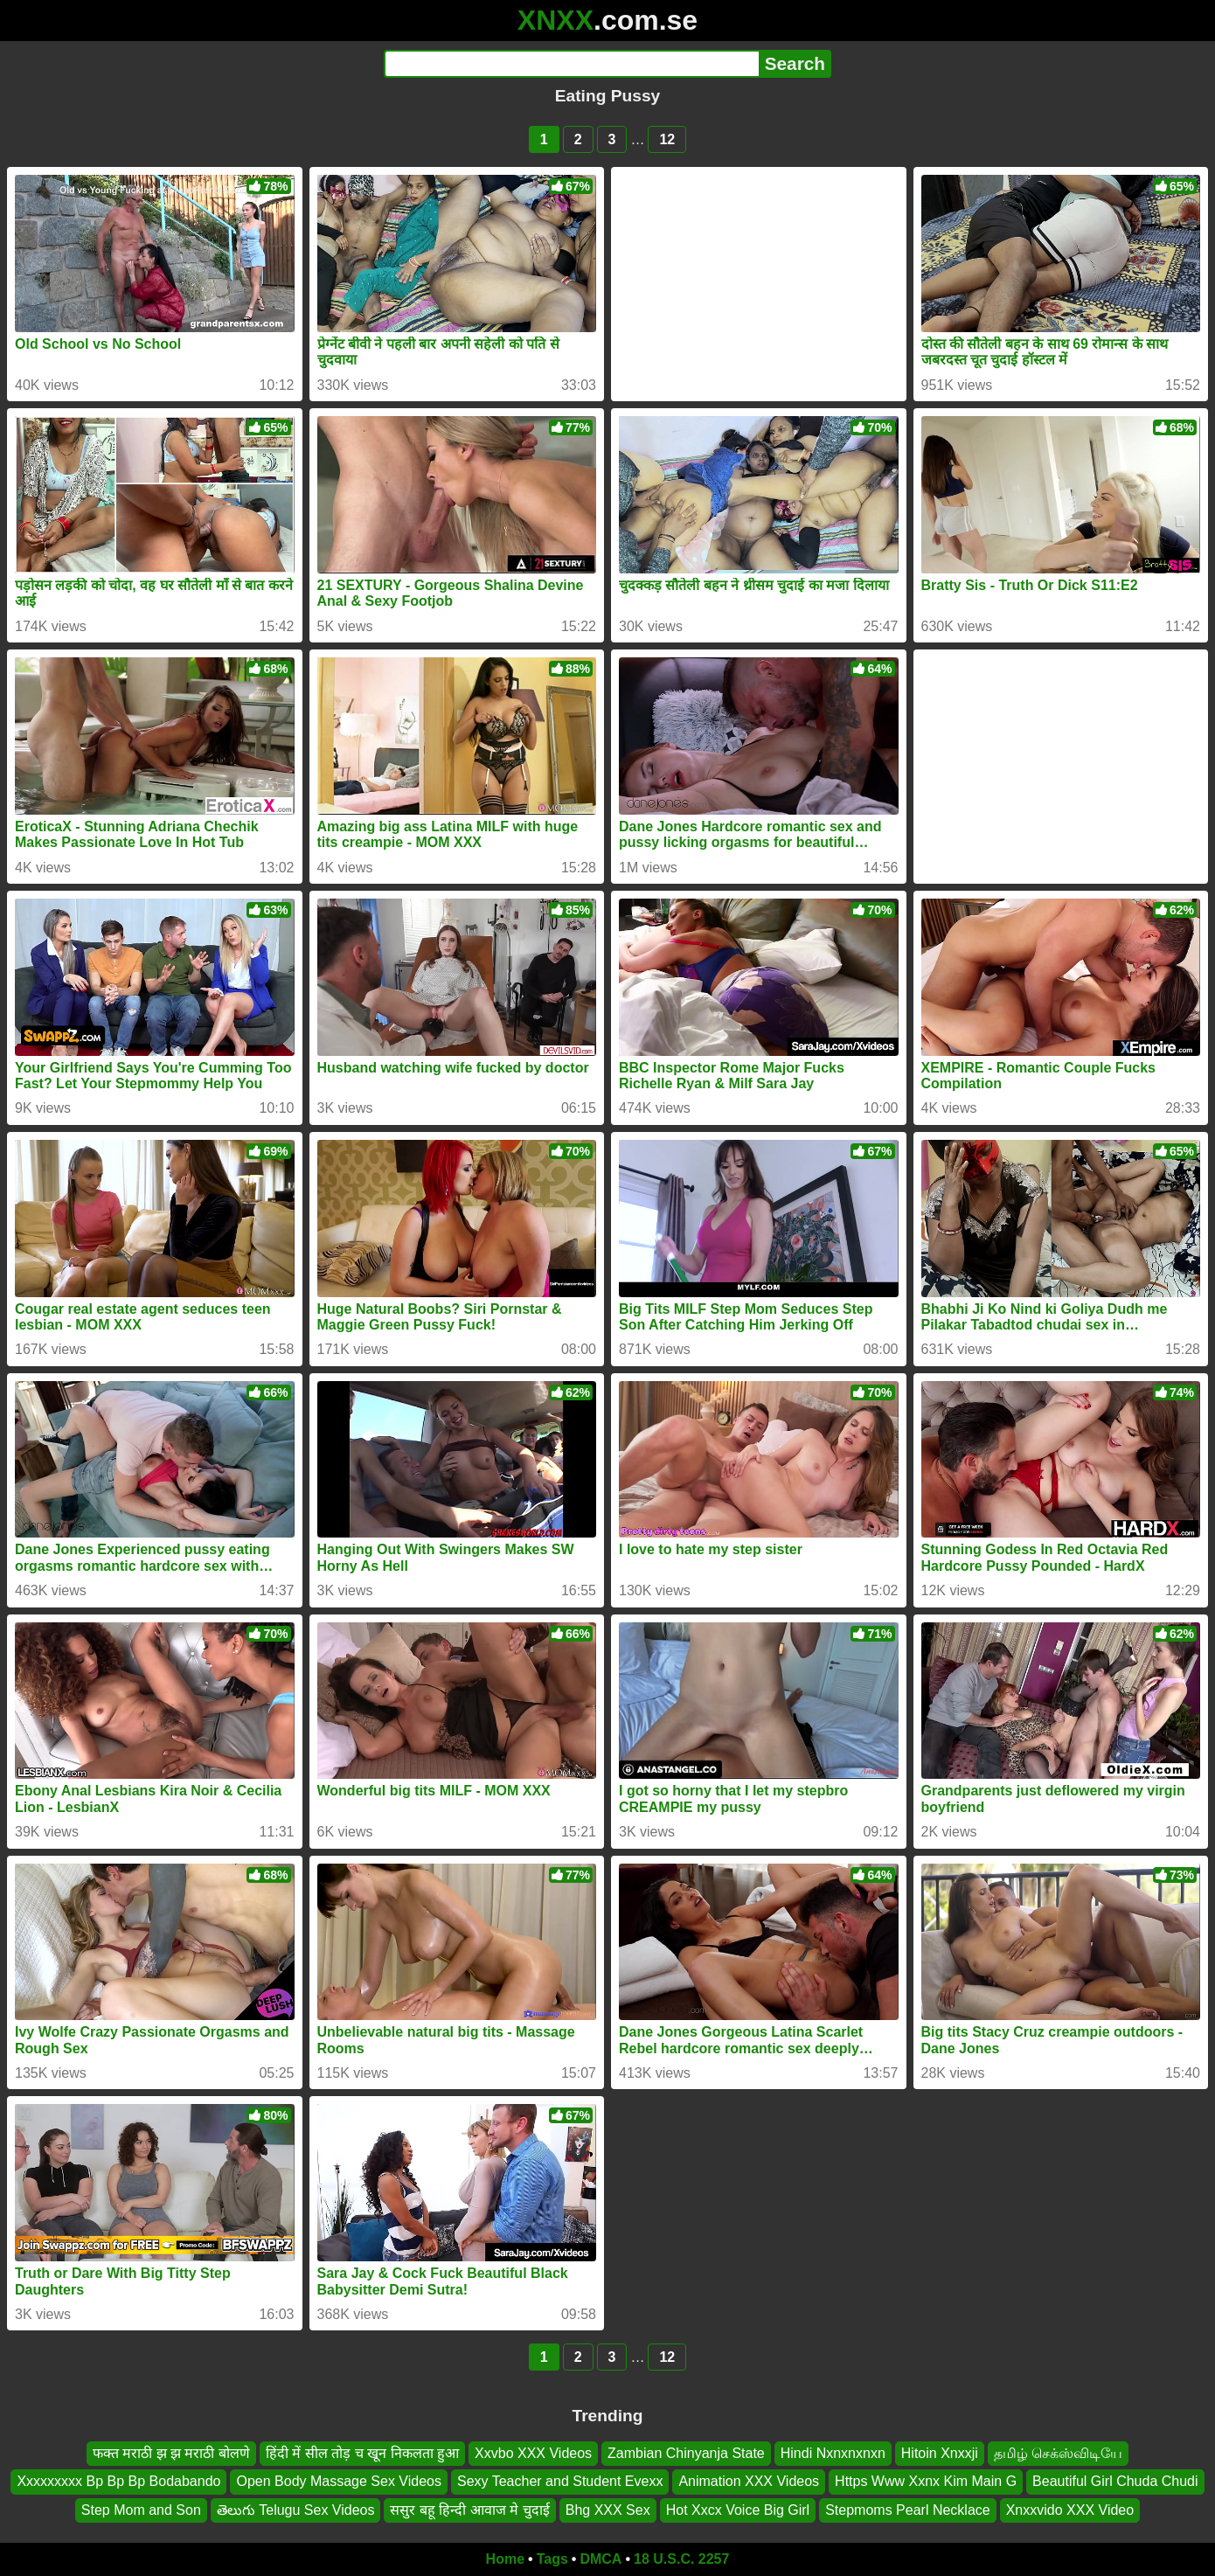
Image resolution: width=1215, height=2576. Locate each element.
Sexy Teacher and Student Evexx (560, 2481)
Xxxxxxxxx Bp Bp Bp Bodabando (118, 2481)
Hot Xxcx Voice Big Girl (738, 2510)
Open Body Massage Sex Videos (338, 2481)
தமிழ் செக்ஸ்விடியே (1058, 2453)
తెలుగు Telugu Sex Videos (296, 2510)
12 (667, 139)
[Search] (571, 64)
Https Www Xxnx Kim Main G (926, 2481)
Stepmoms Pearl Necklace (907, 2510)
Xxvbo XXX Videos (533, 2453)
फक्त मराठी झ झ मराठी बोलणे (171, 2453)
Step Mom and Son (141, 2510)
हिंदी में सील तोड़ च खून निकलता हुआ (362, 2453)
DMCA (600, 2559)
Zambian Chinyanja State (686, 2453)
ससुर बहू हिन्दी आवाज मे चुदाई (469, 2510)
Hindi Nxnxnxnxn (833, 2453)
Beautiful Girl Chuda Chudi (1115, 2481)
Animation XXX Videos (748, 2481)
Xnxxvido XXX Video (1070, 2510)
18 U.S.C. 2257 (681, 2559)
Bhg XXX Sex (608, 2510)
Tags (552, 2559)
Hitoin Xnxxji (939, 2453)
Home (505, 2559)
